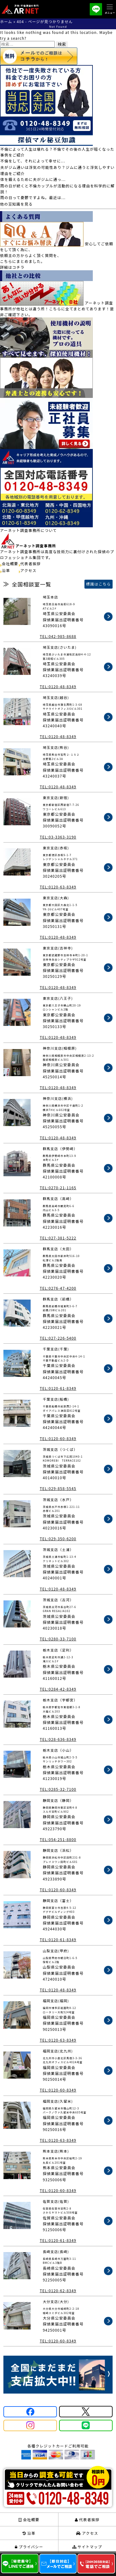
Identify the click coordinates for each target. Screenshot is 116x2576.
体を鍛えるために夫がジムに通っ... (33, 179)
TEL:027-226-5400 (58, 1338)
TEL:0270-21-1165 (58, 1187)
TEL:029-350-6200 (58, 1538)
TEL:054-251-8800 (58, 1839)
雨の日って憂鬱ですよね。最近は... (33, 197)
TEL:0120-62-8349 (58, 2290)
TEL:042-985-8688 (58, 636)
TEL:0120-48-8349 (58, 686)
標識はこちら (98, 584)
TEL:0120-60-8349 (58, 1438)
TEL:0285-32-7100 (58, 1789)
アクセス (28, 570)
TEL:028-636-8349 (58, 1739)
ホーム (6, 21)
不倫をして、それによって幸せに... (32, 160)
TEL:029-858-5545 (58, 1488)
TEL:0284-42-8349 (58, 1689)
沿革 (6, 570)
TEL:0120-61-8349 (58, 1388)
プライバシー (29, 2546)
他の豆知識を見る (16, 203)
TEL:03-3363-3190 (58, 836)
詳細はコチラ (12, 267)
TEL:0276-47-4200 (58, 1288)
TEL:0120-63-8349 (58, 886)
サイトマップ (87, 2546)
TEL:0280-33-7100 (58, 1638)
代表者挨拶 (30, 563)
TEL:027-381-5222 (58, 1237)
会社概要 (10, 563)
